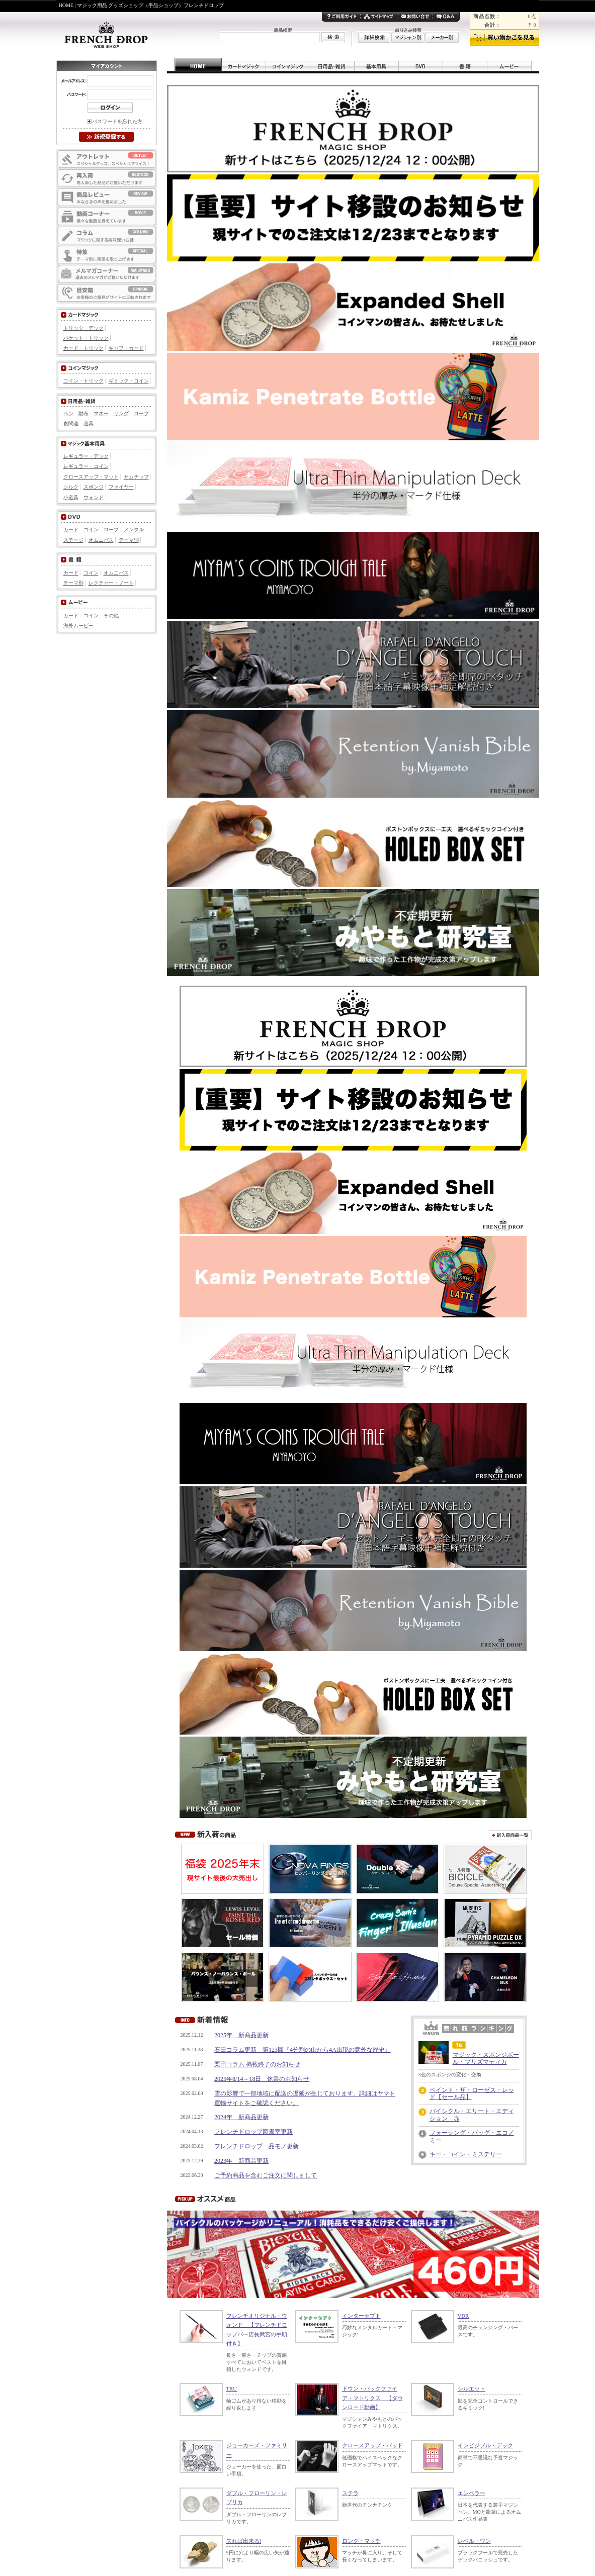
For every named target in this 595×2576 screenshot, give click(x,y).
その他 (111, 615)
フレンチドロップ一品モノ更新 (256, 2146)
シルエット (471, 2389)
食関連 (70, 423)
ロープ (141, 413)
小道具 (70, 497)
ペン (68, 413)
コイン (91, 529)
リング (121, 413)
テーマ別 (129, 540)
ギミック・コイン (129, 381)
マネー (101, 413)
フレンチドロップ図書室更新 (253, 2131)
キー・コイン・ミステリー (466, 2154)
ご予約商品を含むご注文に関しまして (265, 2175)
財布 (83, 413)
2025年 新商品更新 (241, 2035)
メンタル (134, 529)
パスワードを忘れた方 (117, 121)
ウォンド (93, 497)
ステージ (73, 540)
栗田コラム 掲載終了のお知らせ (257, 2064)
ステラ (350, 2493)
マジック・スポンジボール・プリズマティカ (486, 2058)
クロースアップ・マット (91, 477)
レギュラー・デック (86, 456)
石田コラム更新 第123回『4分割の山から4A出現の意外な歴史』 (302, 2049)
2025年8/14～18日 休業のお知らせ (261, 2078)
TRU (231, 2389)
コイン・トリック (83, 381)
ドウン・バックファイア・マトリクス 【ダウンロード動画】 (372, 2398)
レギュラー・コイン (86, 466)
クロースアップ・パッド (372, 2445)
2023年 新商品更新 (241, 2160)
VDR (463, 2316)
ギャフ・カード (126, 348)
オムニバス (101, 540)
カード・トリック (83, 348)
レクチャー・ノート (111, 583)
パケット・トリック (86, 338)
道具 (88, 423)
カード (70, 529)
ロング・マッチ (361, 2541)
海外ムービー (78, 625)
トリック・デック (83, 328)
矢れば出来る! (244, 2541)
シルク (70, 487)
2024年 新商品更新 (241, 2117)
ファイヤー (121, 487)
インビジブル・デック (485, 2445)
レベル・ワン (474, 2541)
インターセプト (361, 2316)
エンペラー (471, 2493)
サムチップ (136, 477)
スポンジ (93, 487)
